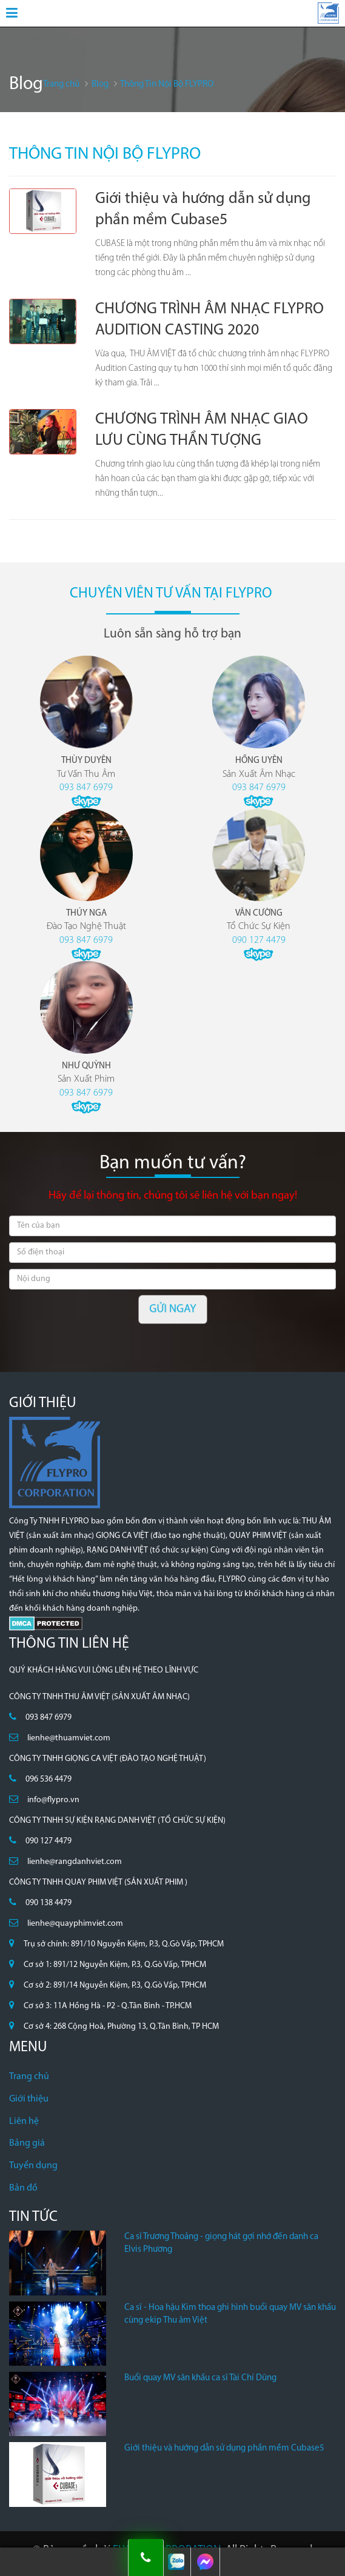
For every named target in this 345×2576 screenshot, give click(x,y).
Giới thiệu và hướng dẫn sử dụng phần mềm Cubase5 (224, 2448)
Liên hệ (24, 2121)
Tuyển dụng (33, 2166)
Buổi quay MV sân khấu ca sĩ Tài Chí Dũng (200, 2378)
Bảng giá (27, 2143)
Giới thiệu (29, 2099)
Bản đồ (23, 2188)
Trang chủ (29, 2077)
